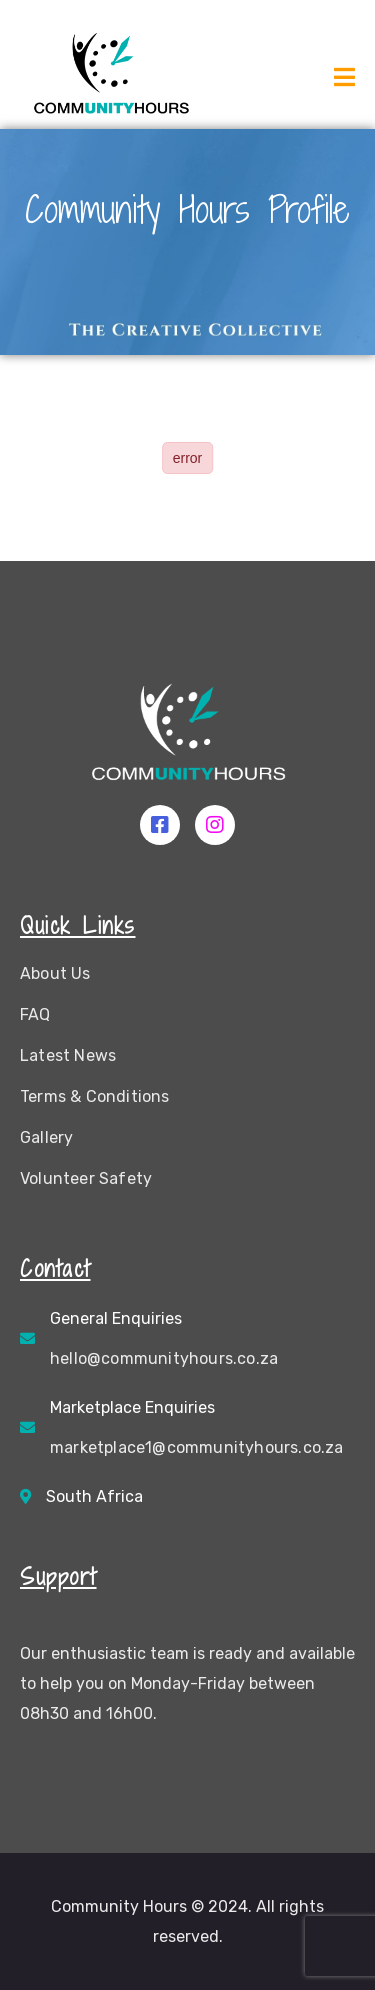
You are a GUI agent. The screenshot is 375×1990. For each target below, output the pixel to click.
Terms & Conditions (95, 1096)
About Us (55, 973)
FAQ (35, 1014)
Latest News (68, 1055)
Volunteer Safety (86, 1178)
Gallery (46, 1137)
